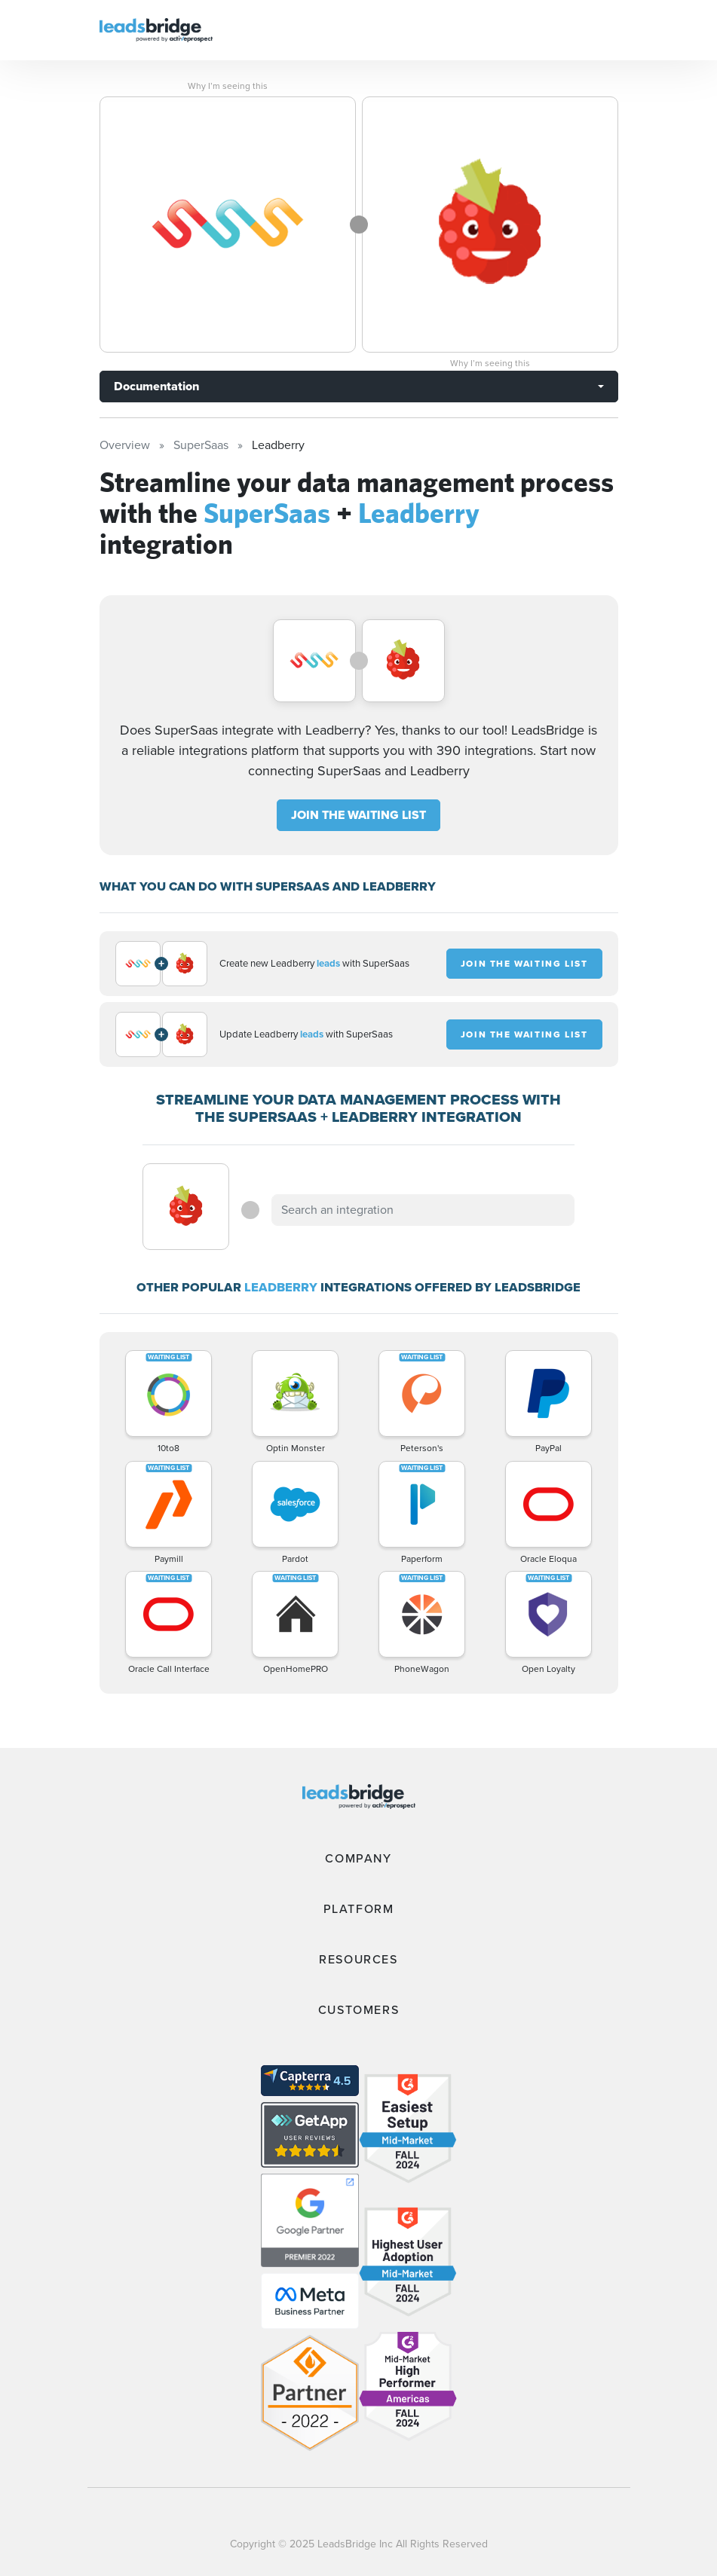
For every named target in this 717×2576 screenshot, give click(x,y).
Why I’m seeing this (228, 85)
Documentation (156, 386)
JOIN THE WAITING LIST (358, 815)
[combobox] (423, 1210)
